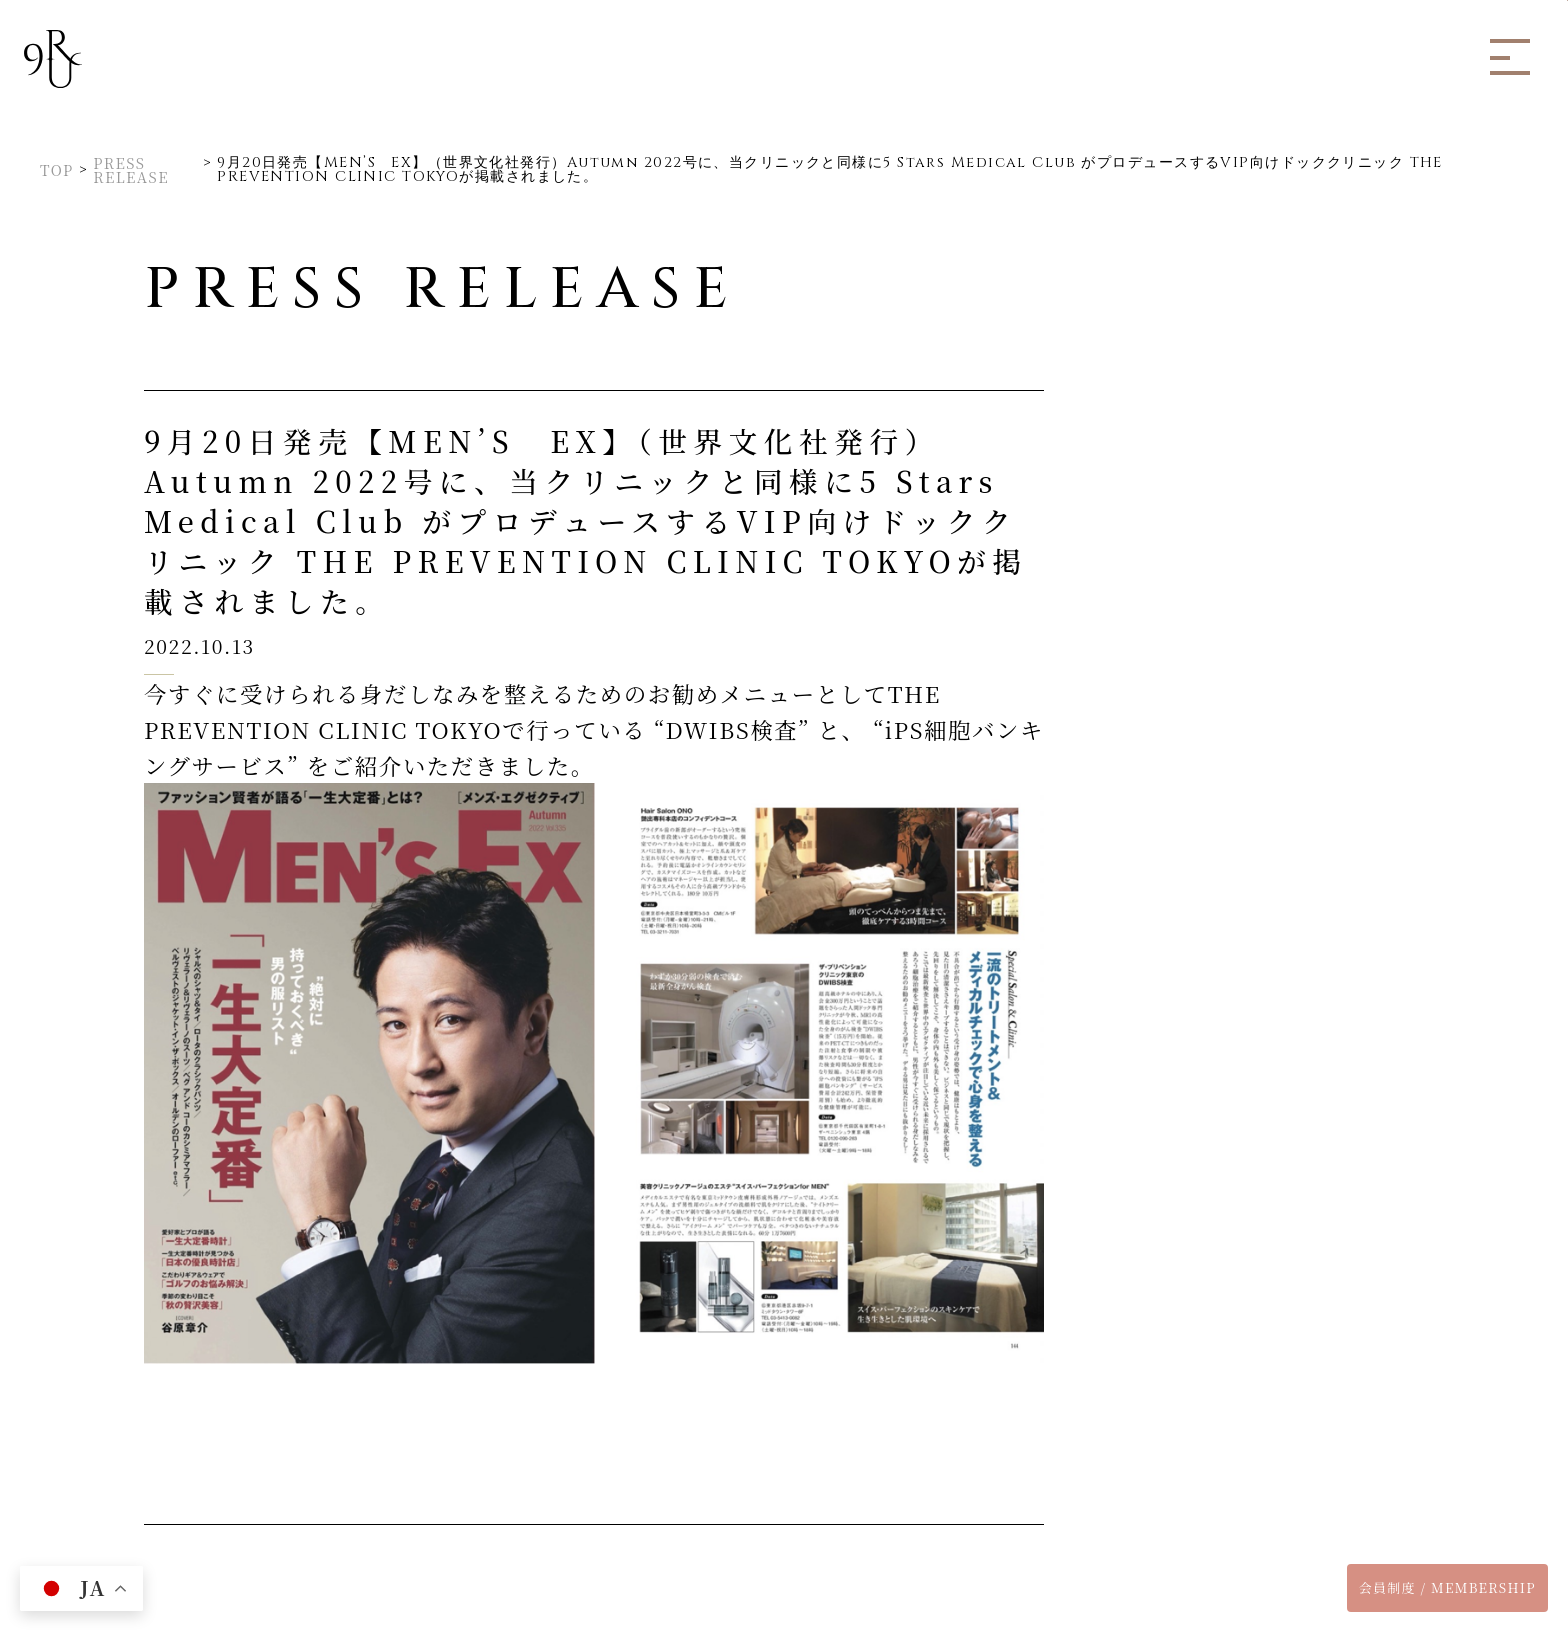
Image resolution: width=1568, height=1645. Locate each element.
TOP (57, 170)
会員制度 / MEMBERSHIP (1447, 1587)
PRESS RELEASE (131, 170)
